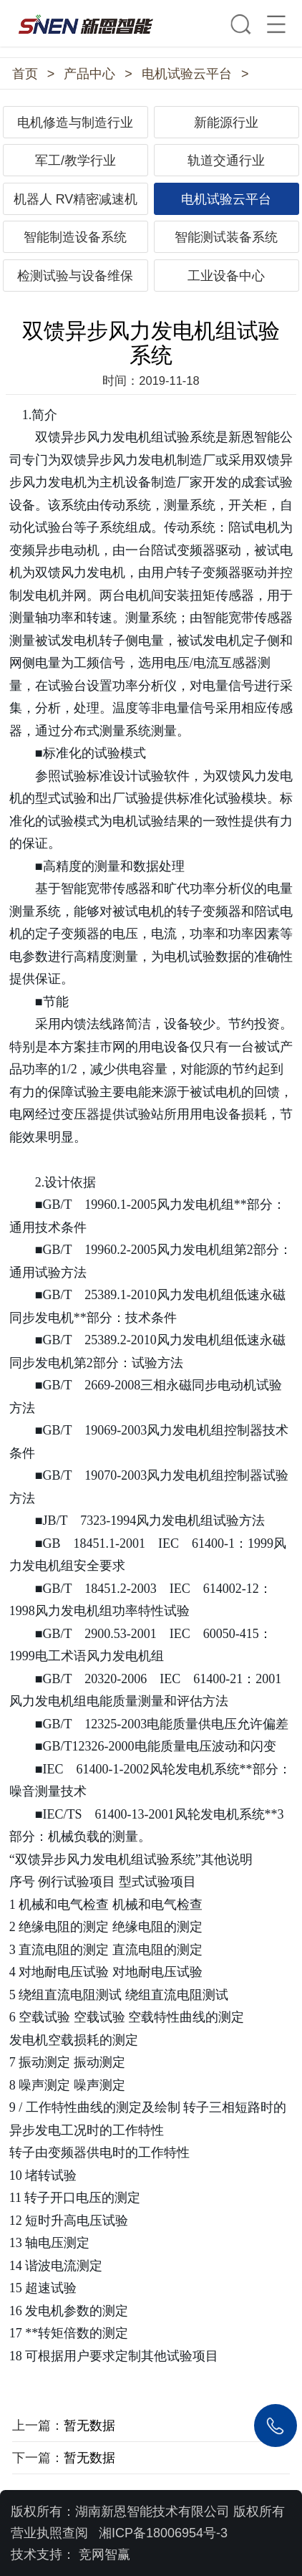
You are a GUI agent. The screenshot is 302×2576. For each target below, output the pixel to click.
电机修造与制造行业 (75, 122)
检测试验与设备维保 (75, 276)
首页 (25, 74)
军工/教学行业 (75, 160)
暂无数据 (89, 2425)
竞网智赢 (104, 2554)
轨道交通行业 (226, 160)
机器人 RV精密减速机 (76, 199)
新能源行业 (226, 122)
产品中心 (89, 74)
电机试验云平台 (187, 74)
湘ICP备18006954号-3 (163, 2533)
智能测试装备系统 (226, 237)
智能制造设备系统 (75, 237)
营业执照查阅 (49, 2533)
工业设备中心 (226, 276)
